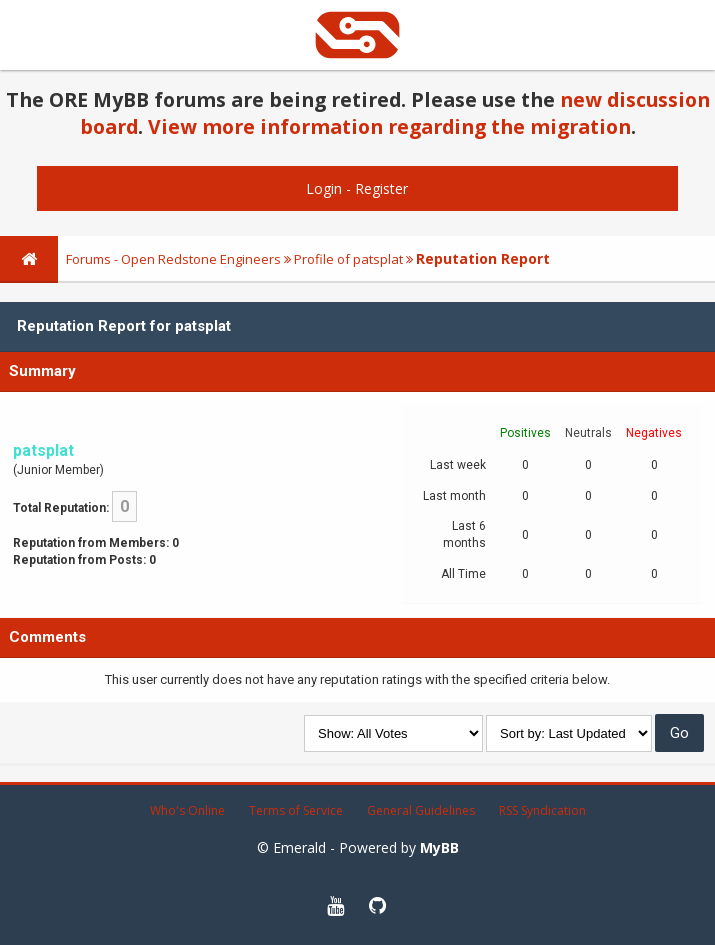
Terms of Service (296, 810)
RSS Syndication (542, 810)
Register (381, 188)
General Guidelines (421, 810)
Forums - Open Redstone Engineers (173, 259)
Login (324, 188)
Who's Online (187, 810)
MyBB (439, 847)
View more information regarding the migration (389, 126)
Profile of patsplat (348, 259)
